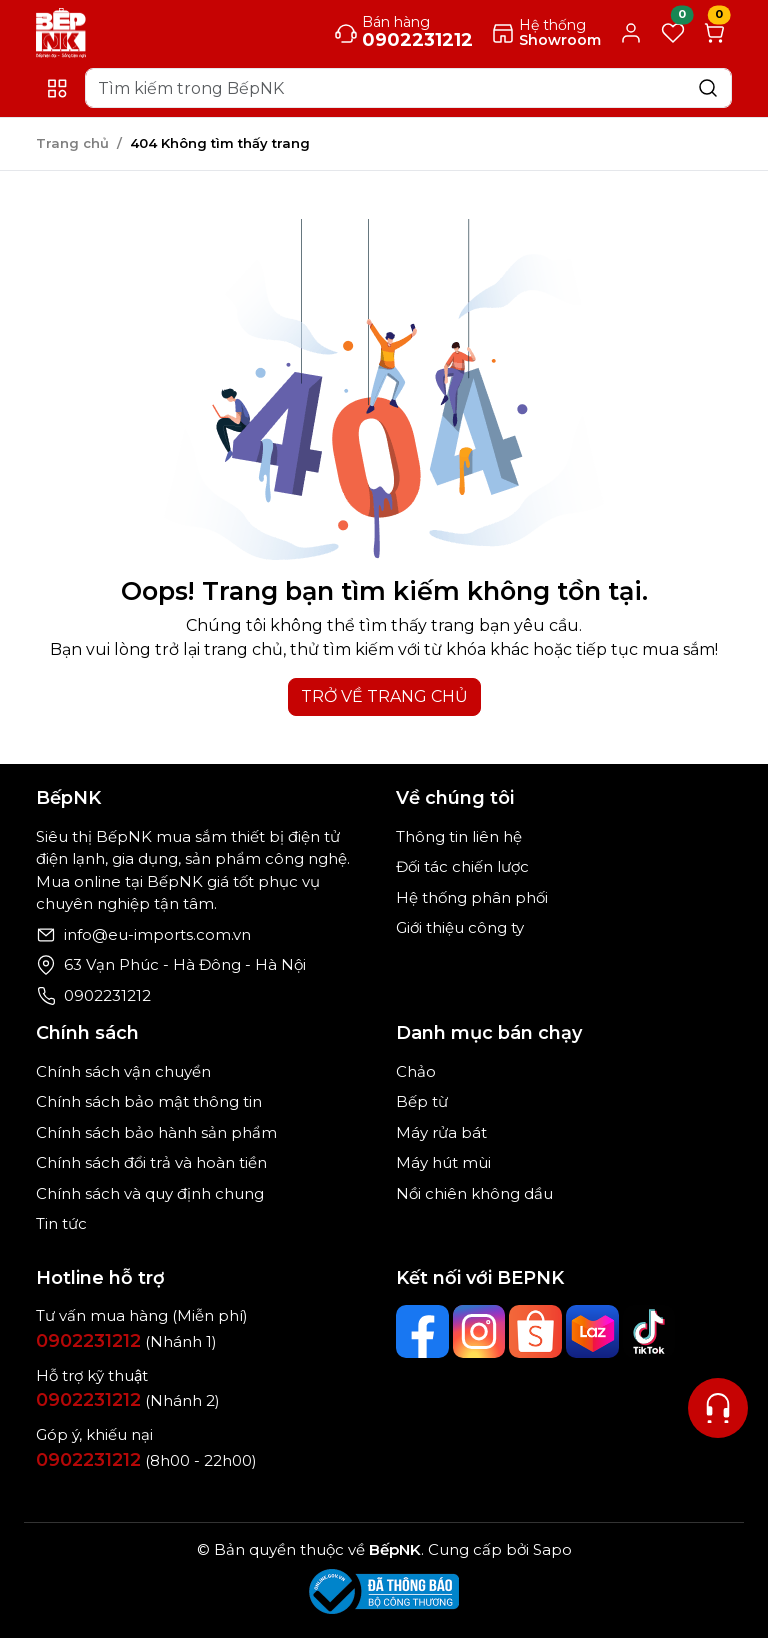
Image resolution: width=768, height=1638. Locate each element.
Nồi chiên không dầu (474, 1193)
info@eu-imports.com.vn (157, 934)
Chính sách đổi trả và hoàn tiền (151, 1162)
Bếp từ (422, 1101)
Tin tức (61, 1223)
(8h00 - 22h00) (146, 1460)
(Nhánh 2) (128, 1400)
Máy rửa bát (441, 1132)
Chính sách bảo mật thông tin (149, 1101)
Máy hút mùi (443, 1162)
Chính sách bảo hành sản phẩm (156, 1132)
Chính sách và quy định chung (150, 1193)
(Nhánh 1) (126, 1341)
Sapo (550, 1549)
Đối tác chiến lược (462, 866)
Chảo (416, 1071)
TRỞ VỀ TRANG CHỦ (384, 696)
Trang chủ (72, 143)
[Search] (408, 88)
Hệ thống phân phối (472, 897)
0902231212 (107, 995)
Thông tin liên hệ (459, 836)
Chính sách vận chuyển (123, 1071)
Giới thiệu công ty (460, 927)
